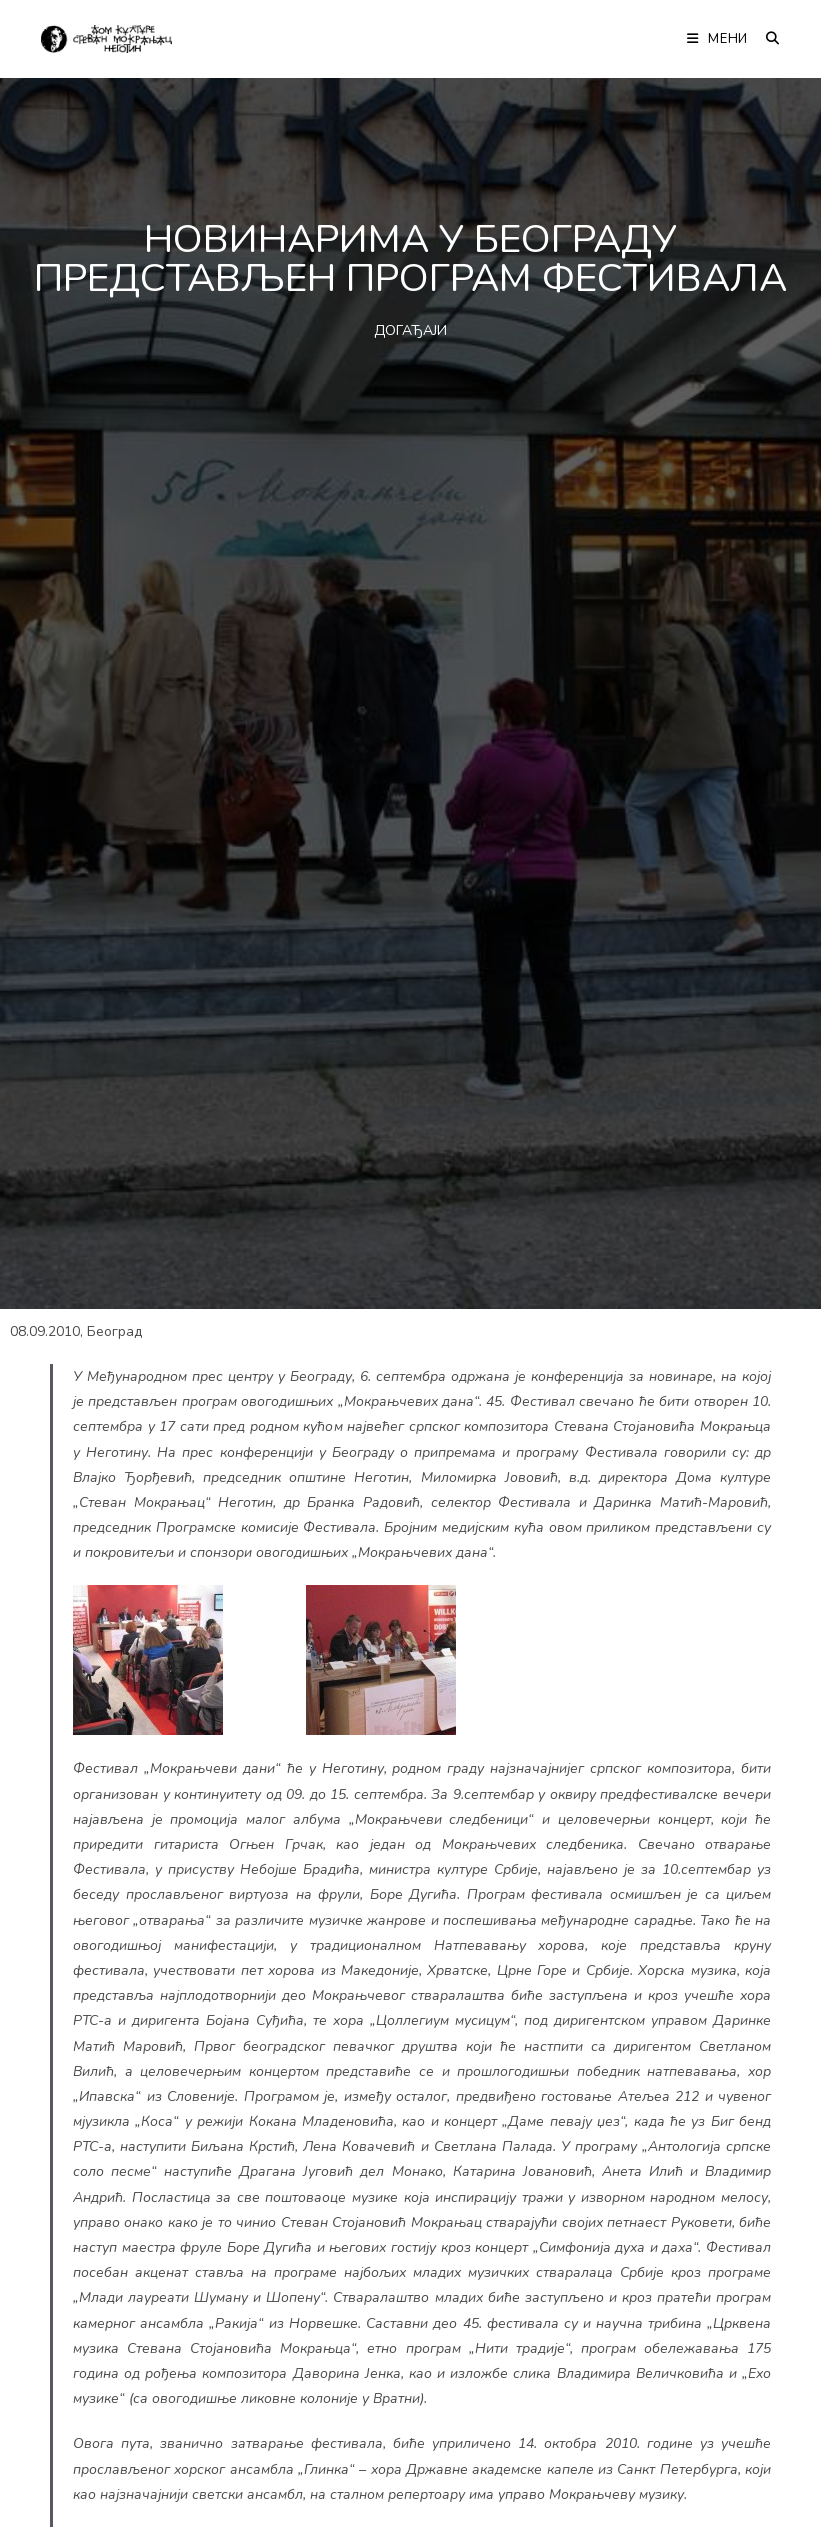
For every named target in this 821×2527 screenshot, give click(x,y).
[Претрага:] (765, 39)
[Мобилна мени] (719, 39)
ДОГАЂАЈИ (410, 330)
